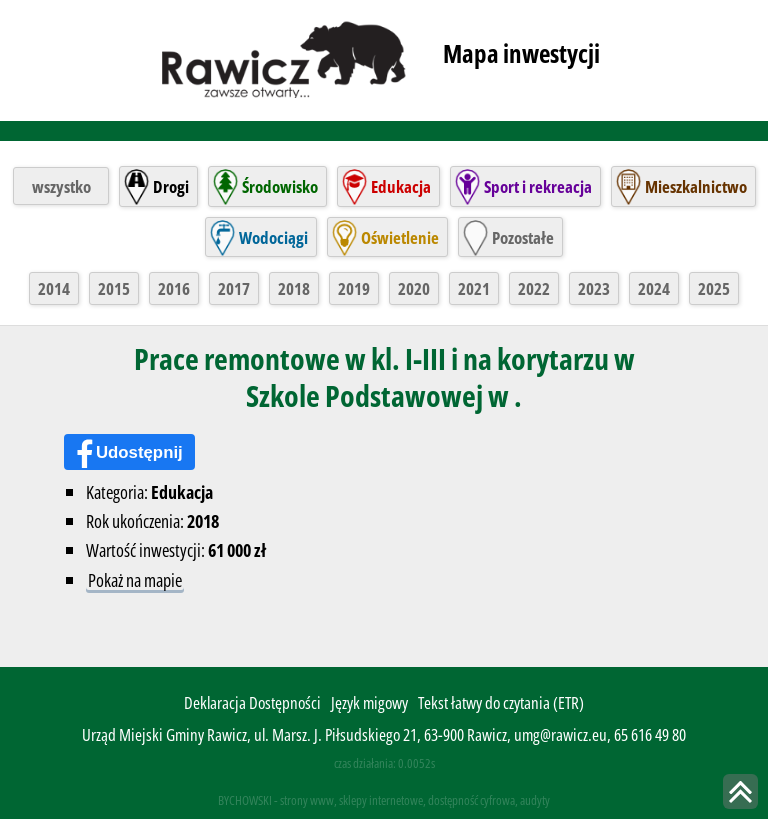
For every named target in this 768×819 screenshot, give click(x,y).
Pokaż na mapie (135, 579)
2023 (594, 288)
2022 (534, 288)
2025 (714, 288)
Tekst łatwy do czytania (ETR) (501, 702)
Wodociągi (273, 237)
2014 (54, 288)
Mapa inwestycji (521, 53)
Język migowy (369, 702)
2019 (354, 288)
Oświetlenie (400, 237)
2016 (174, 288)
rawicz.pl (285, 58)
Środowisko (280, 186)
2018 (294, 288)
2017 (234, 288)
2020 (414, 288)
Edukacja (401, 186)
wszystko (61, 186)
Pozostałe (523, 237)
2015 (114, 288)
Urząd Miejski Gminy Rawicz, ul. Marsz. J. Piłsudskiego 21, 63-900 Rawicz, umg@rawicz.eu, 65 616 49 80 (384, 734)
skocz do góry (740, 791)
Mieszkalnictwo (696, 186)
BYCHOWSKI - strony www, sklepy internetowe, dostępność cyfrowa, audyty (384, 800)
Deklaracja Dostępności (252, 702)
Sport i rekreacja (538, 186)
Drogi (171, 186)
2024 (654, 288)
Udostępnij (139, 452)
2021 (474, 288)
